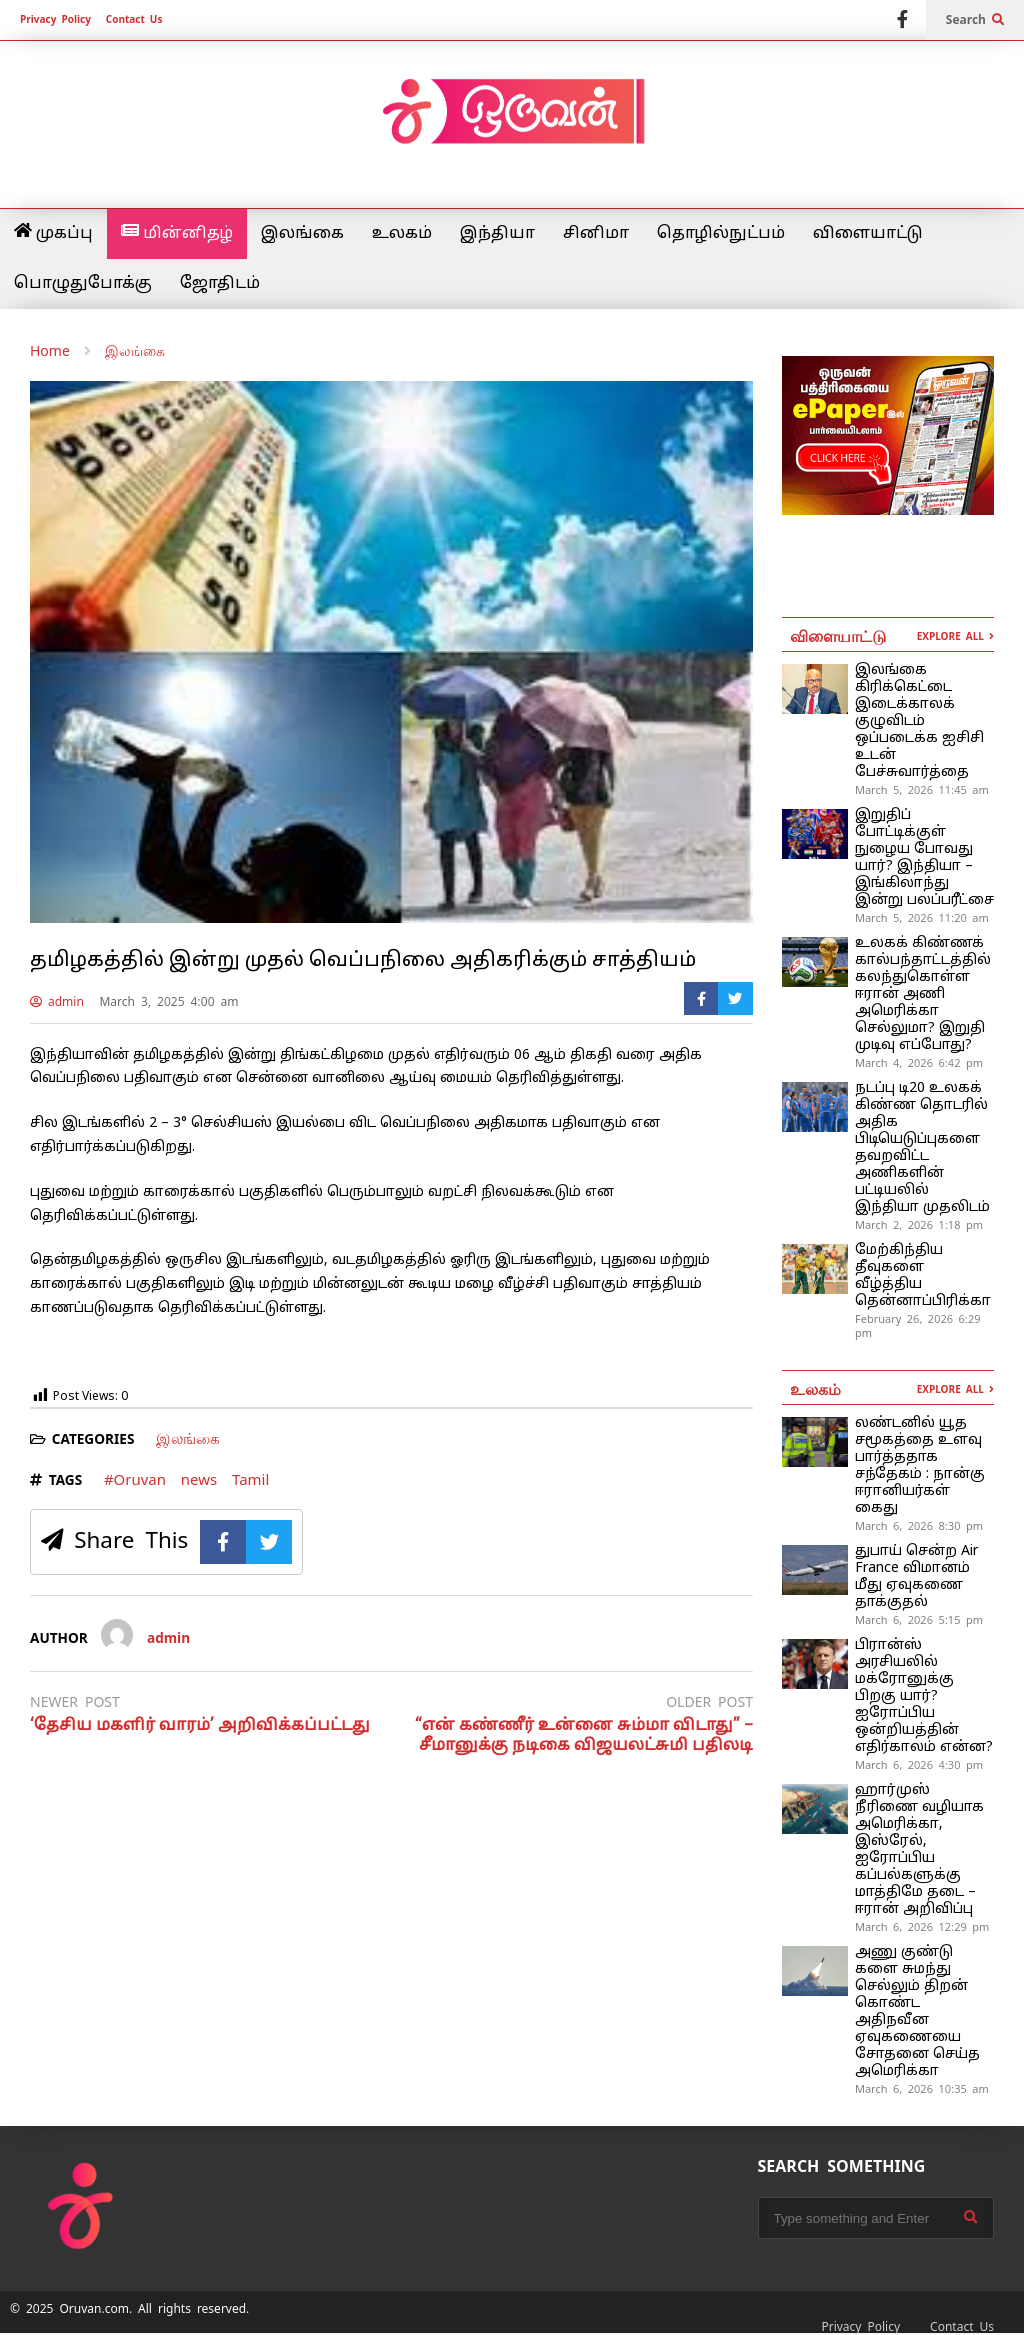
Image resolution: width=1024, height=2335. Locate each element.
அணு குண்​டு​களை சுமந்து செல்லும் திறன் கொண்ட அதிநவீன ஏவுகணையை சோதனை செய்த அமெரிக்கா (917, 2012)
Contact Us (134, 19)
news (199, 1479)
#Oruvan (135, 1479)
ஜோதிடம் (220, 284)
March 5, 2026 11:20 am (922, 918)
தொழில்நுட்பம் (721, 234)
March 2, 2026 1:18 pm (919, 1225)
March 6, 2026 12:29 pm (922, 1927)
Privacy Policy (55, 19)
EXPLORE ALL (955, 636)
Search (975, 20)
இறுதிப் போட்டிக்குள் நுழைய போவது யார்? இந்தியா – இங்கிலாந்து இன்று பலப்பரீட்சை (924, 858)
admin (57, 1002)
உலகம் (402, 234)
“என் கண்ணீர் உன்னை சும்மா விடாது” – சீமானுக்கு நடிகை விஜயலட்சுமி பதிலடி (584, 1736)
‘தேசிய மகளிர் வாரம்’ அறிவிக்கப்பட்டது (200, 1726)
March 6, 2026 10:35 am (922, 2089)
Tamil (250, 1479)
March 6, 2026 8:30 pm (919, 1526)
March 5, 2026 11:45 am (922, 790)
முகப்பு (53, 233)
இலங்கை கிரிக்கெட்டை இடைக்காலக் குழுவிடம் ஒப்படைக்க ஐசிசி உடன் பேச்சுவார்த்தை (919, 721)
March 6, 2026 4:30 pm (919, 1765)
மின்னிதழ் (177, 233)
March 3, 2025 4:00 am (168, 1002)
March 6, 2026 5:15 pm (919, 1620)
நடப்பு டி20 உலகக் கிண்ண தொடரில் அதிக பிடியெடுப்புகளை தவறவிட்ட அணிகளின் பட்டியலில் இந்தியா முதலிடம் (922, 1148)
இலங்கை (302, 234)
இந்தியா (497, 234)
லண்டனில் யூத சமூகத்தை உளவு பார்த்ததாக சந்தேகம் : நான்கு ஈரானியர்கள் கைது (920, 1466)
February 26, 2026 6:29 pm (918, 1326)
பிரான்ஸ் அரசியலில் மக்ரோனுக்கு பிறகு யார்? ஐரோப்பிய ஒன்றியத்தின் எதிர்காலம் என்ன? (924, 1696)
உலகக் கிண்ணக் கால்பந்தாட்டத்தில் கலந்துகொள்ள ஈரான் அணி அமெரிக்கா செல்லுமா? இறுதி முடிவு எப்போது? (923, 994)
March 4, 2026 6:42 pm (919, 1063)
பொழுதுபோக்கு (83, 284)
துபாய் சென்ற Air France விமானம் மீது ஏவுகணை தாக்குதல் (916, 1577)
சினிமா (596, 234)
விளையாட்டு (868, 234)
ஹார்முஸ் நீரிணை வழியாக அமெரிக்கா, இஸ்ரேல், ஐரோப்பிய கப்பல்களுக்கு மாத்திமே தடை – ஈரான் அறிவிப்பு (919, 1850)
